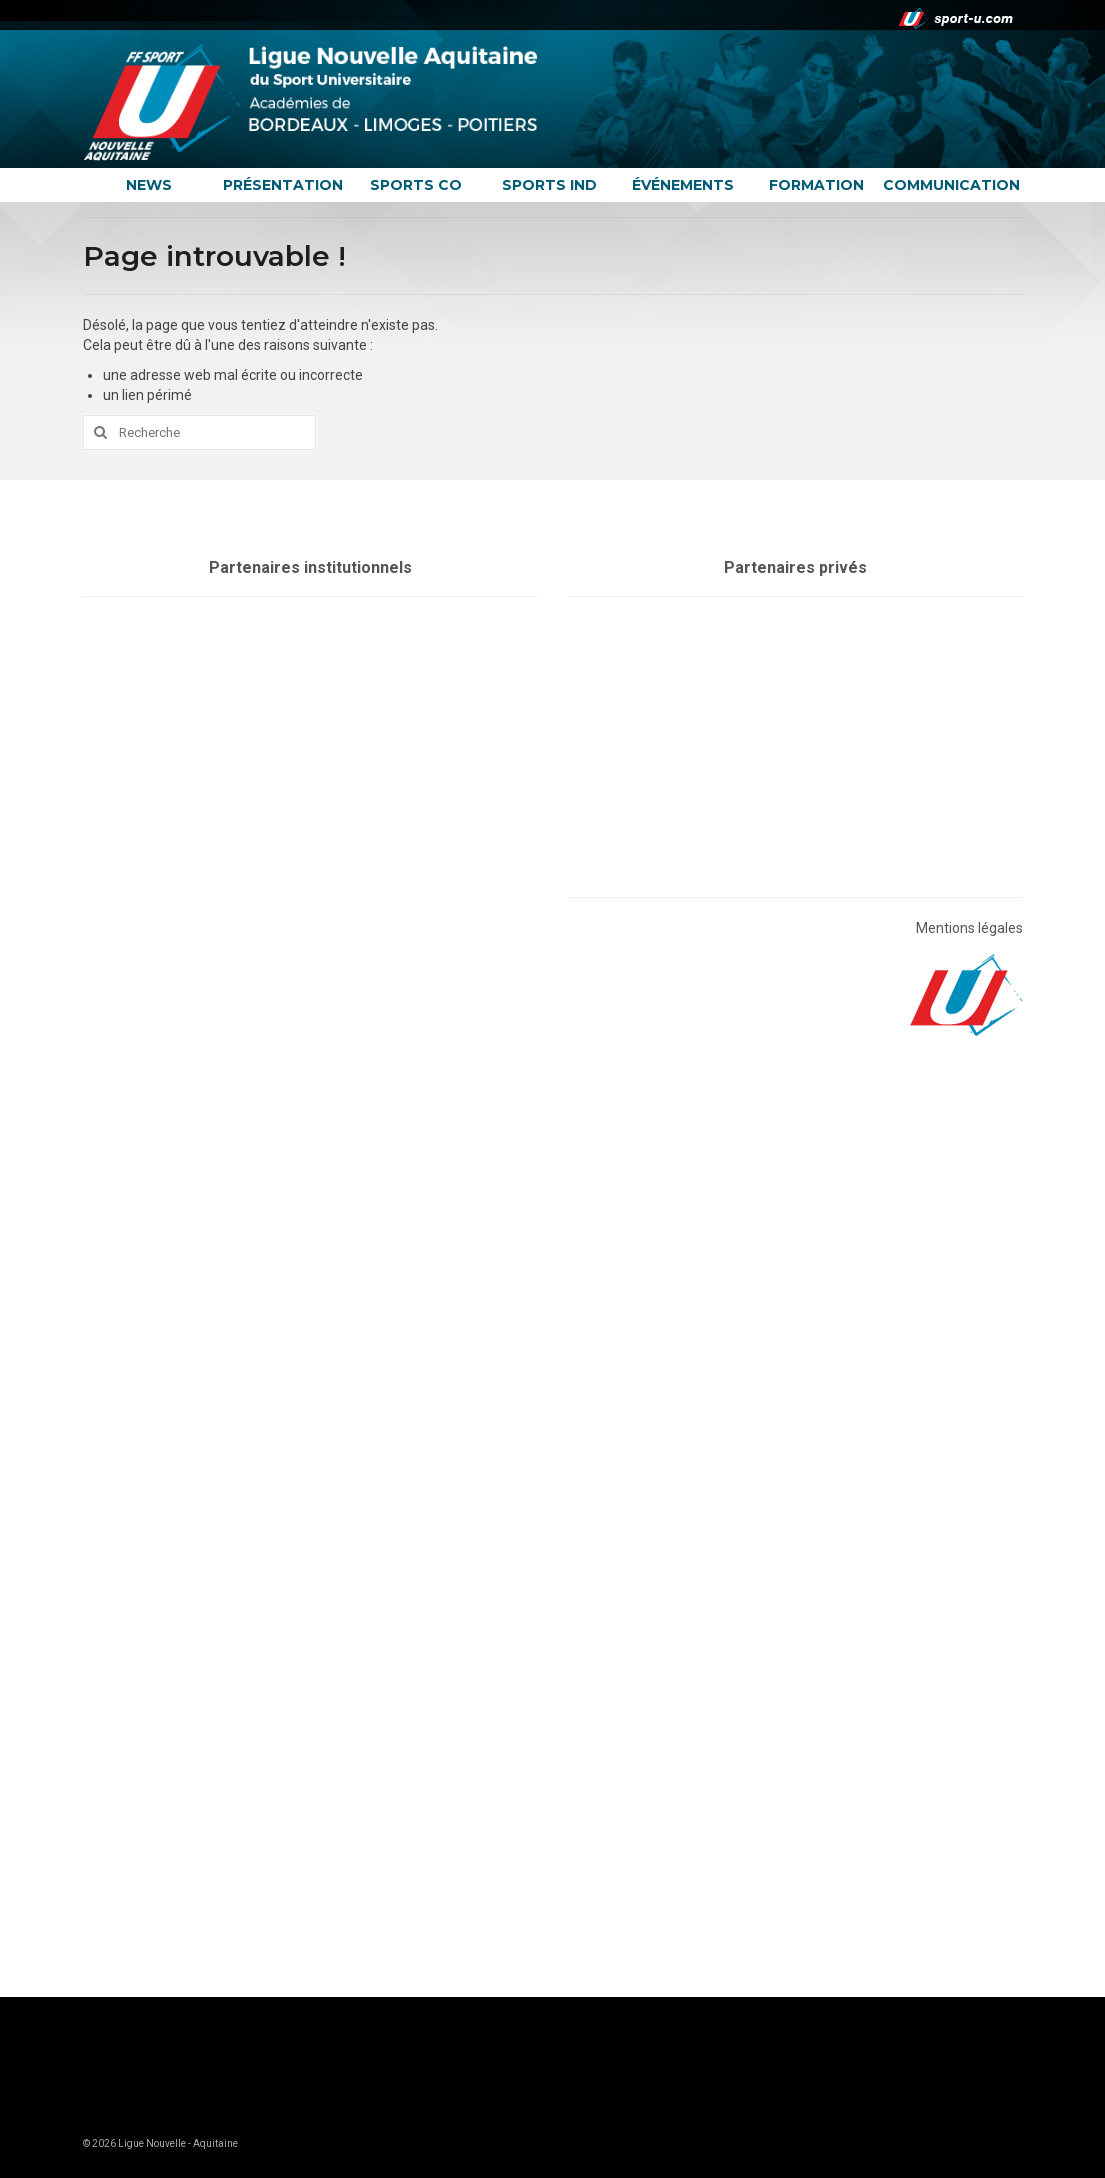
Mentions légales (969, 928)
